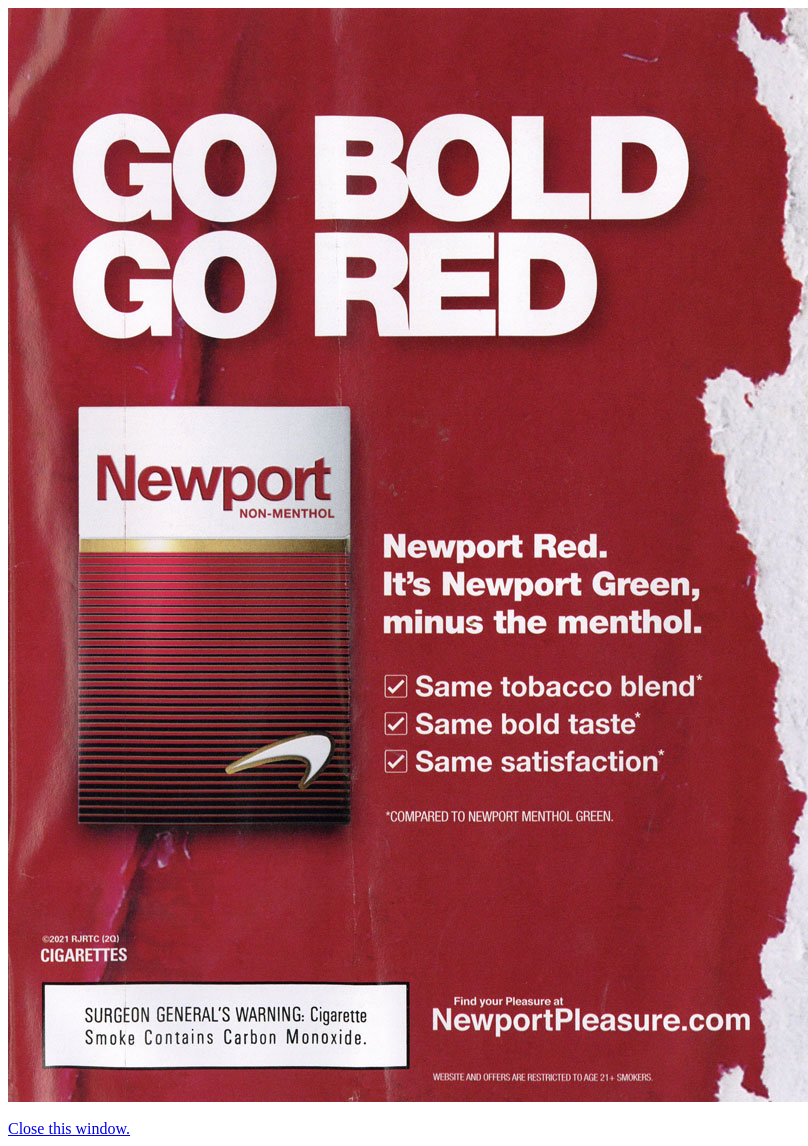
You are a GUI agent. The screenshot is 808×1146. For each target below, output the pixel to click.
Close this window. (69, 1128)
